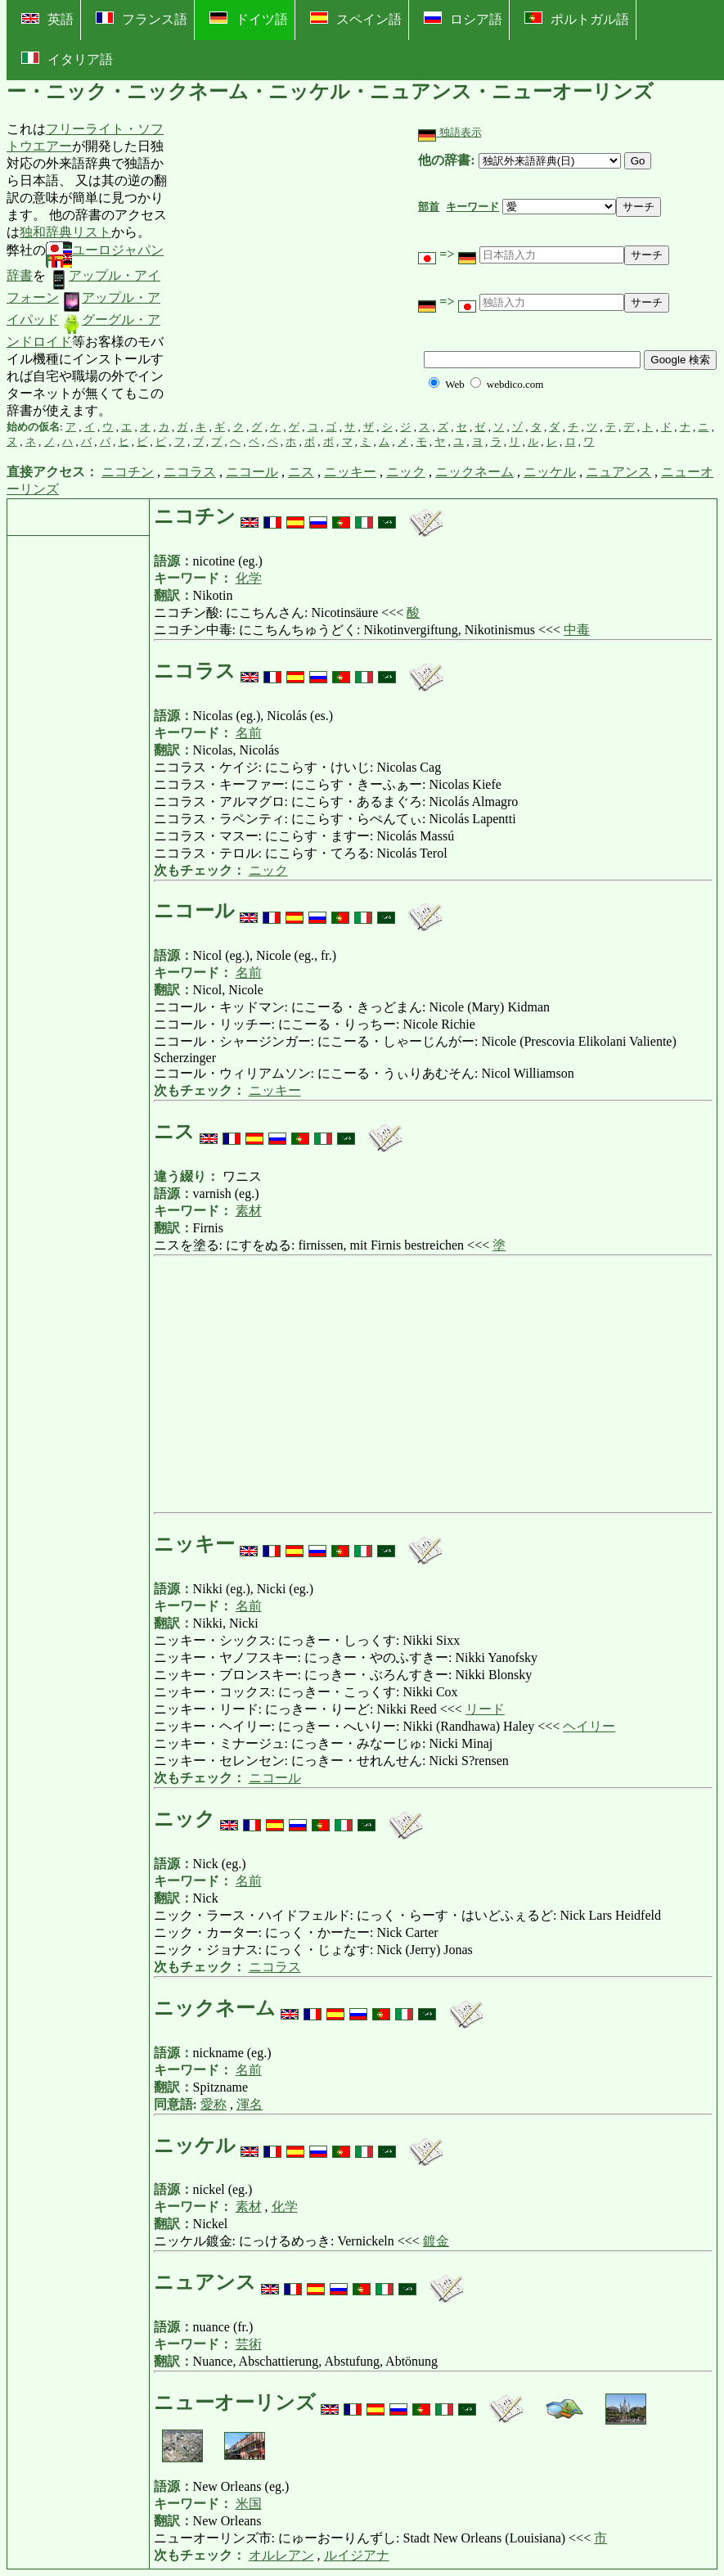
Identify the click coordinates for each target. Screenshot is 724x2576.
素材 (249, 1211)
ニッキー (350, 472)
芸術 (249, 2344)
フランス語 (141, 18)
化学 (249, 578)
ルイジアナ (356, 2555)
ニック (405, 472)
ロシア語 (463, 18)
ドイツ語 (248, 18)
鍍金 (436, 2241)
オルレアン (281, 2555)
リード (485, 1709)
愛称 (213, 2104)
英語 (47, 19)
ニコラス (190, 472)
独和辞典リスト (65, 232)
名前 (249, 733)
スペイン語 (356, 18)
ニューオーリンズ (237, 2402)
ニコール (252, 472)
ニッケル (550, 472)
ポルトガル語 (576, 18)
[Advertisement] (295, 270)
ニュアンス (618, 472)
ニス (301, 472)
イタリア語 (67, 59)
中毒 (577, 630)
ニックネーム (474, 472)
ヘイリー (589, 1726)
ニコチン (127, 472)
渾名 (249, 2104)
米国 (249, 2504)
